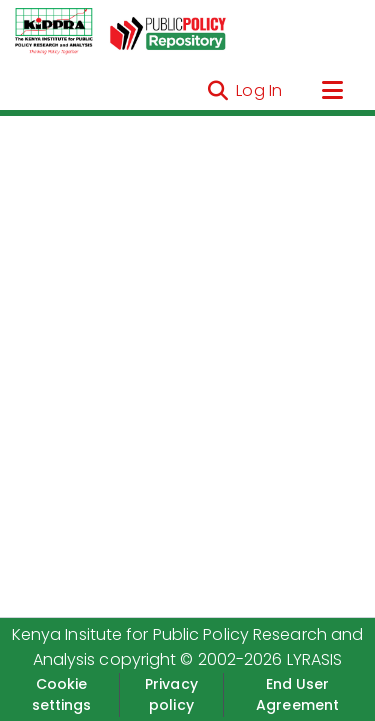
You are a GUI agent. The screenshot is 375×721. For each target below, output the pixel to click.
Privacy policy (171, 694)
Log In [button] (260, 90)
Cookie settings (61, 694)
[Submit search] (217, 91)
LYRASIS (315, 659)
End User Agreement (297, 694)
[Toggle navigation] (332, 91)
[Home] (54, 32)
